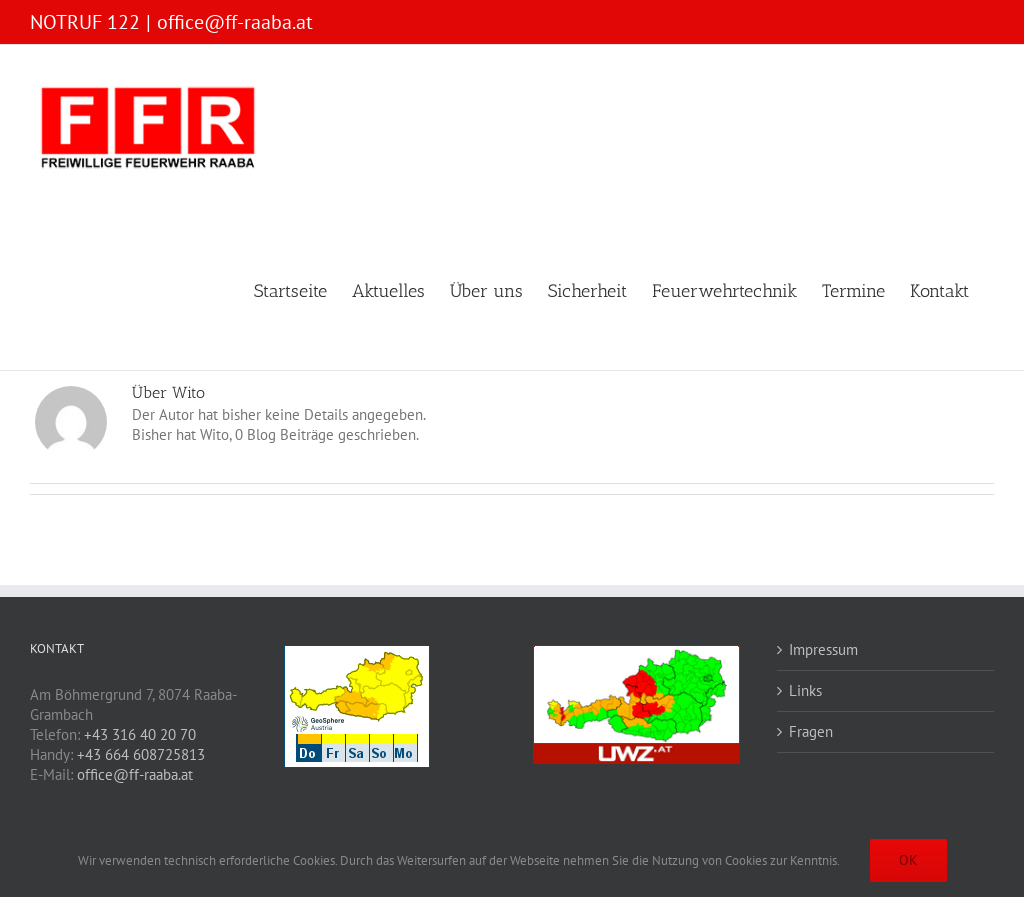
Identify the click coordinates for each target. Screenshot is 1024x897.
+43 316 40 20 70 (140, 734)
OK (908, 860)
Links (805, 690)
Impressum (823, 649)
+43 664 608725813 (141, 754)
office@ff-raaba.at (235, 22)
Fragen (811, 731)
